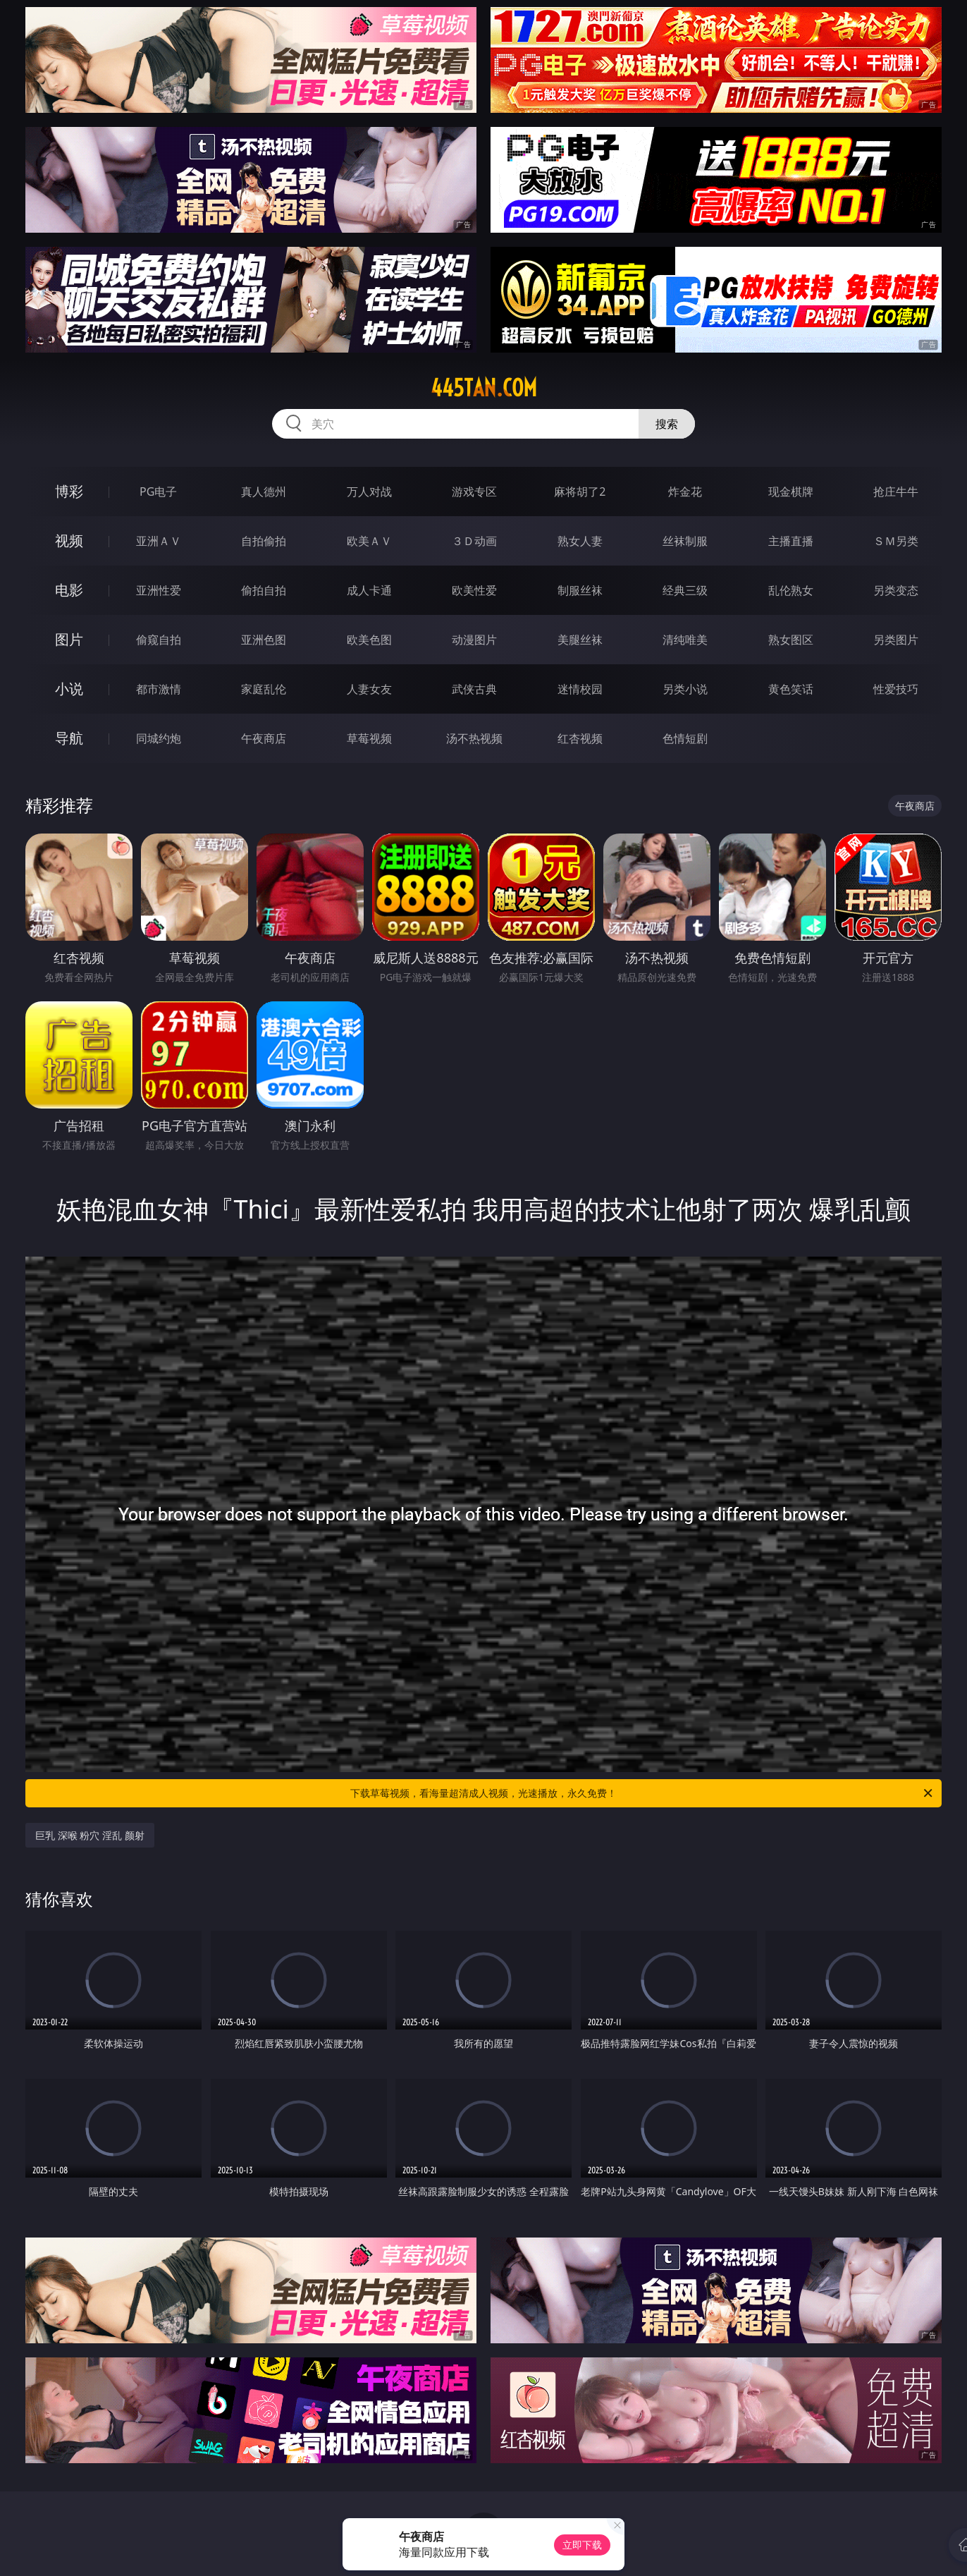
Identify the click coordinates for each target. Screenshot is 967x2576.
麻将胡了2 (579, 491)
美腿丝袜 (580, 639)
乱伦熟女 (790, 590)
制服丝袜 (580, 590)
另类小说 (685, 689)
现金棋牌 (790, 491)
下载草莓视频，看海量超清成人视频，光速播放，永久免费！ (642, 1793)
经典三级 (685, 590)
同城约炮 (158, 738)
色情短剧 (685, 738)
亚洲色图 (263, 639)
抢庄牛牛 (895, 491)
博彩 (69, 491)
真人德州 (263, 491)
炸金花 (685, 491)
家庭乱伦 (263, 689)
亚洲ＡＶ (158, 541)
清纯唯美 (685, 639)
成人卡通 (369, 590)
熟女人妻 (580, 541)
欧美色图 (369, 639)
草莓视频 (369, 738)
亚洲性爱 (158, 590)
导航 (69, 737)
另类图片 (895, 639)
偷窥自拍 (158, 639)
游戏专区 (474, 491)
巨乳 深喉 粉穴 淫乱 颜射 (89, 1835)
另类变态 (895, 590)
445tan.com (484, 388)
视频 (69, 540)
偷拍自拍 (263, 590)
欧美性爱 (474, 590)
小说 (69, 688)
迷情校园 (580, 689)
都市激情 (158, 689)
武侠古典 (474, 689)
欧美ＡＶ (369, 541)
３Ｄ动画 (474, 541)
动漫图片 (474, 639)
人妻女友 (369, 689)
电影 (69, 589)
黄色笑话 (790, 689)
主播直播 (790, 541)
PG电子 (158, 491)
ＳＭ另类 (895, 541)
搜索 (666, 424)
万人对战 (369, 491)
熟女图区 (790, 639)
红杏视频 (580, 738)
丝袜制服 (685, 541)
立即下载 (582, 2544)
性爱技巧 (895, 689)
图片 (69, 639)
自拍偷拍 (263, 541)
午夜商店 (263, 738)
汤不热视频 (474, 738)
